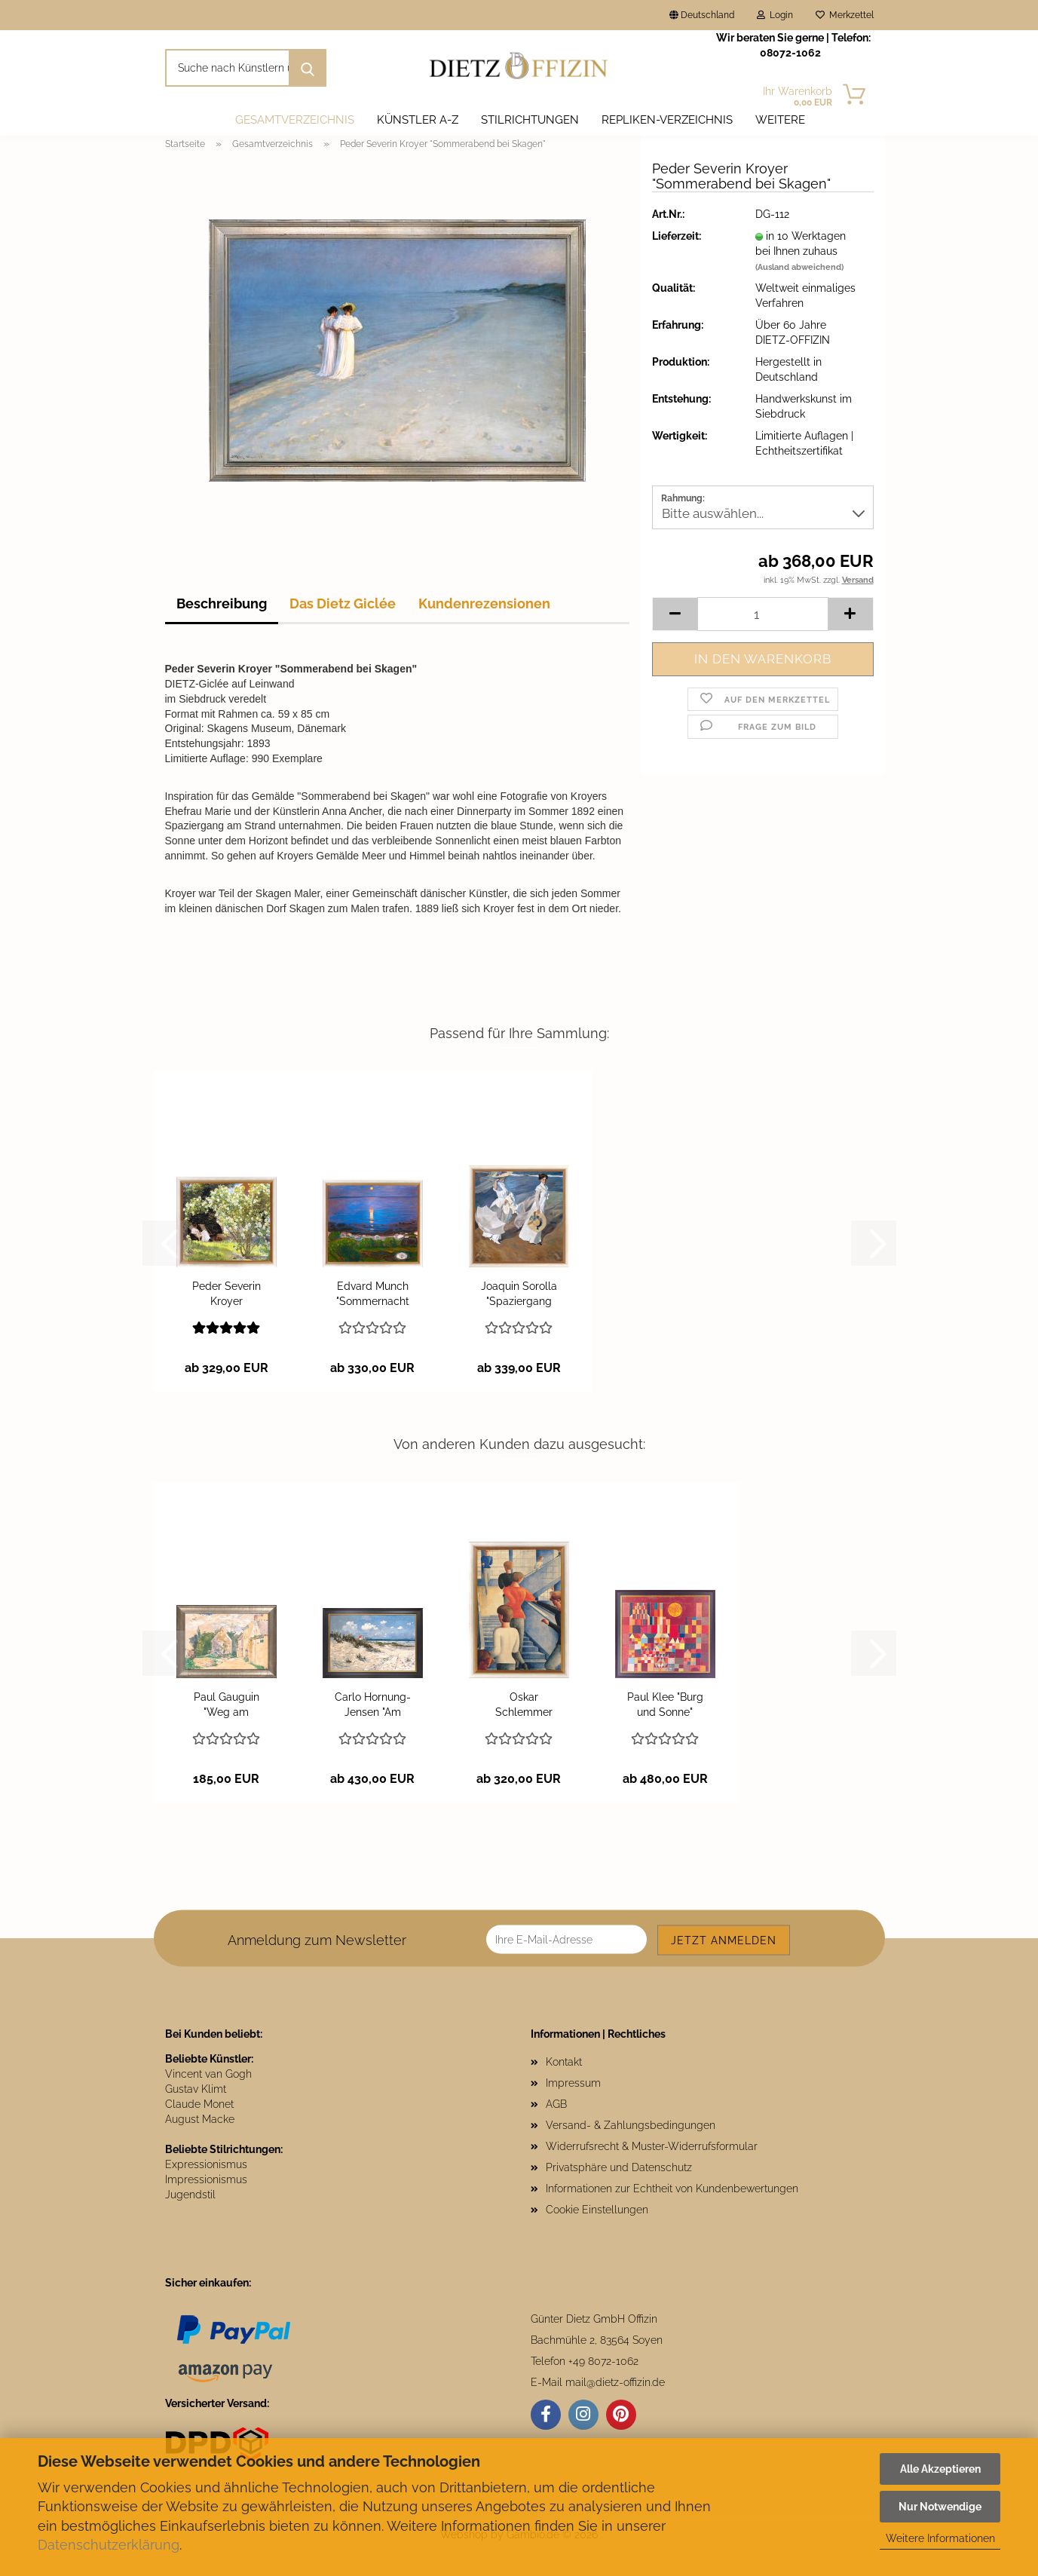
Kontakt (564, 2062)
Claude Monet (199, 2104)
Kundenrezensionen (484, 603)
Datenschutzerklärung (108, 2545)
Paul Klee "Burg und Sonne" (665, 1704)
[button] (674, 614)
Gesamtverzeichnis (294, 120)
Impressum (573, 2083)
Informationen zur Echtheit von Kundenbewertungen (672, 2188)
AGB (556, 2104)
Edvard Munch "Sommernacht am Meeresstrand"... (372, 1294)
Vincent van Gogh (208, 2074)
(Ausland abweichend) (799, 267)
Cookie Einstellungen (597, 2210)
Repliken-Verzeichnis (667, 120)
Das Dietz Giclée (342, 603)
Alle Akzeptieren (940, 2469)
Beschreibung (221, 603)
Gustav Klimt (195, 2089)
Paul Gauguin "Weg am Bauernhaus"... (226, 1705)
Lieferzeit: (676, 236)
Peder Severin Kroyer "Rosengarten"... (226, 1294)
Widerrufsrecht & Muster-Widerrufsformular (652, 2146)
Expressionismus (206, 2164)
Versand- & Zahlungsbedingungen (630, 2125)
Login (775, 15)
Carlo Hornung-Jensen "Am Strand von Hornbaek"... (373, 1705)
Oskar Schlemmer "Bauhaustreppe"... (524, 1705)
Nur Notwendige (940, 2507)
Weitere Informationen (940, 2538)
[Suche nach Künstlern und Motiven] (307, 68)
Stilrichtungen (530, 120)
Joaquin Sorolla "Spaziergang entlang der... (519, 1294)
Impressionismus (206, 2179)
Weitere (780, 120)
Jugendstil (190, 2195)
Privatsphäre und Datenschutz (619, 2167)
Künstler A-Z (417, 120)
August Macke (199, 2119)
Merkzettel (845, 15)
